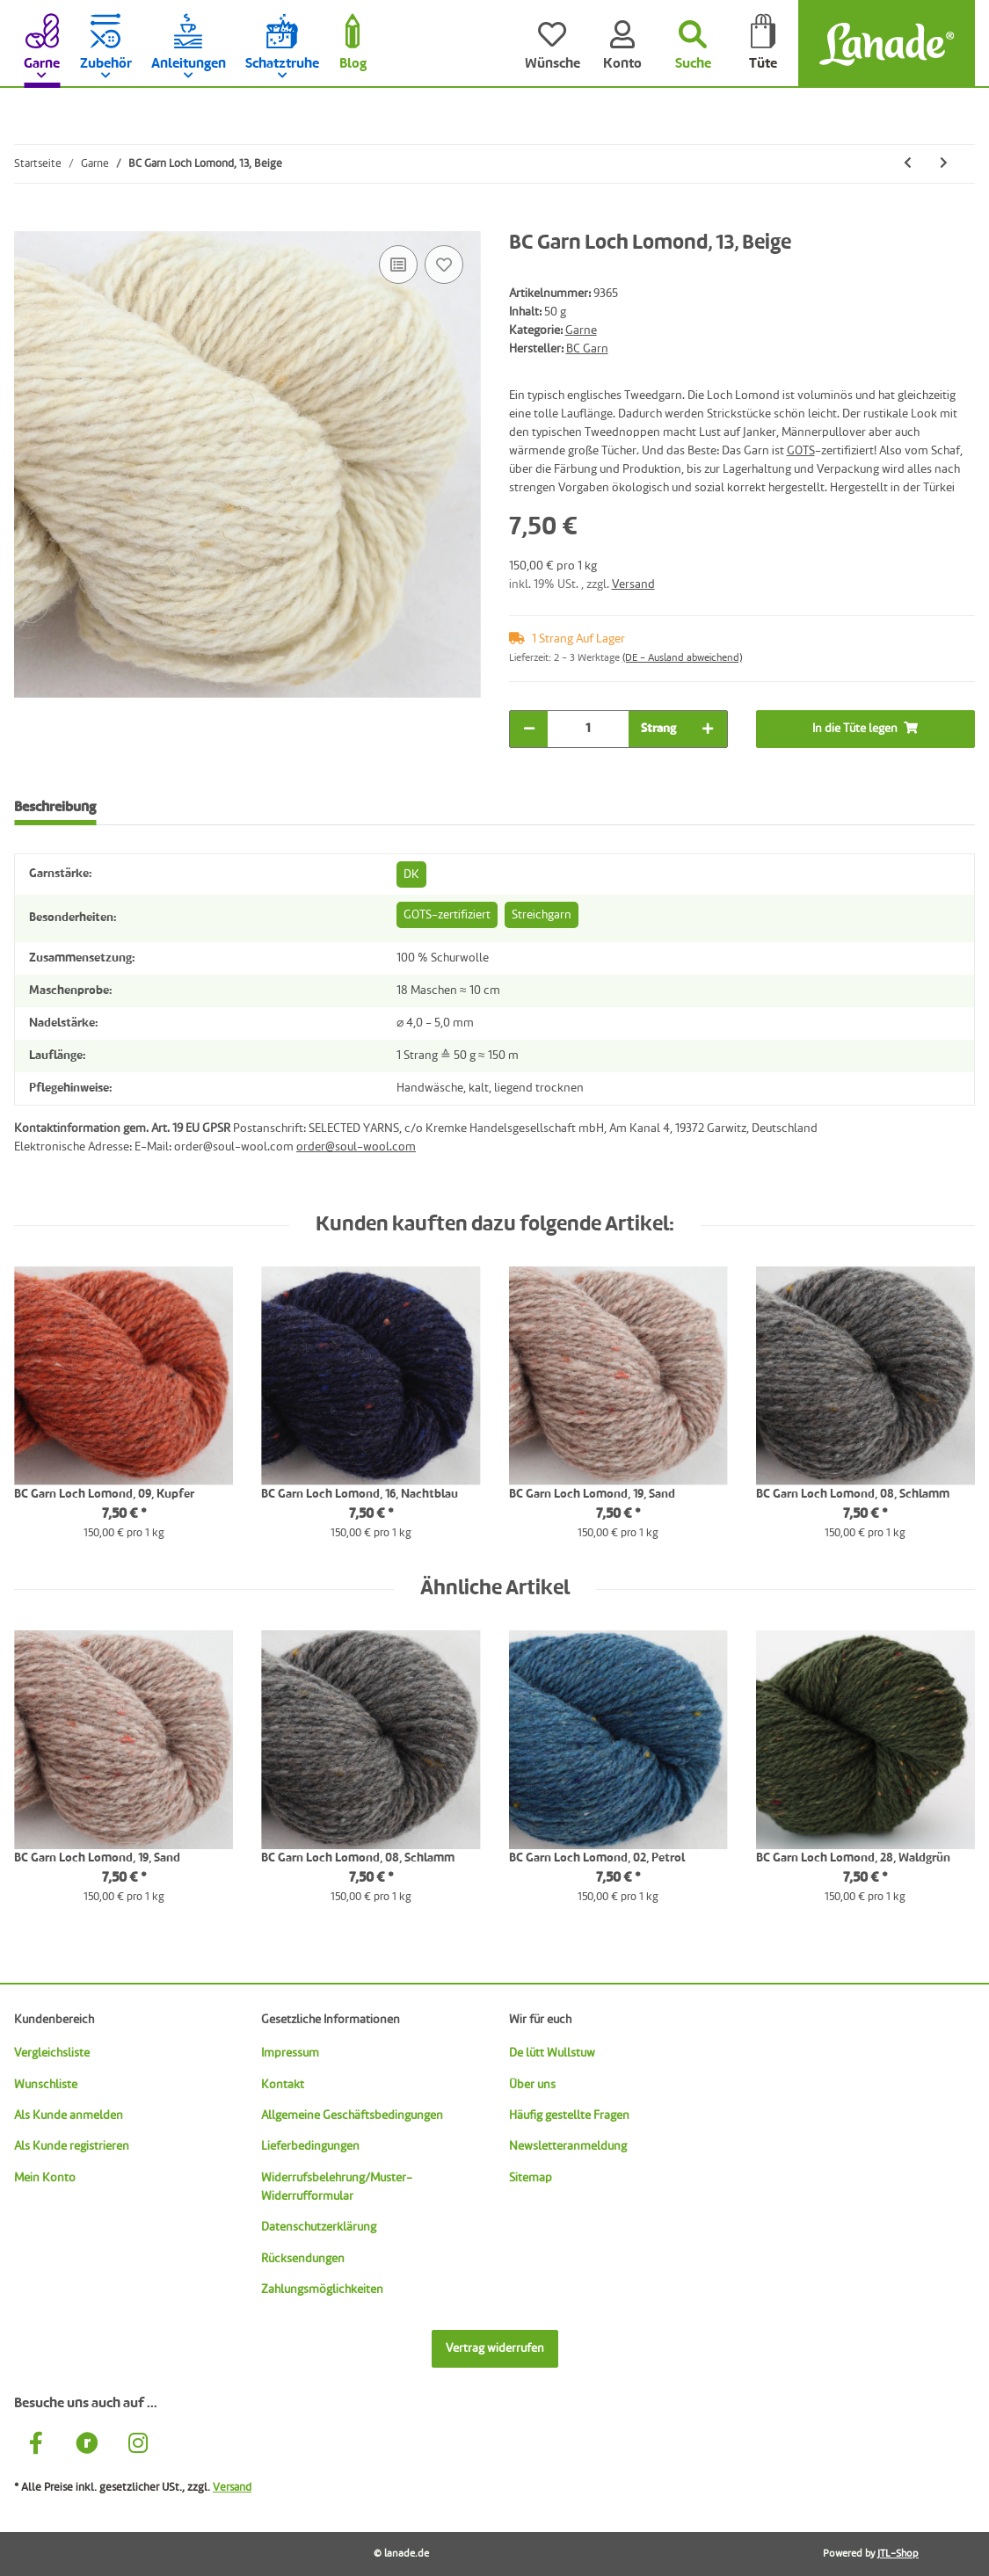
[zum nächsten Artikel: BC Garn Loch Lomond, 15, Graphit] (944, 164)
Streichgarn (541, 915)
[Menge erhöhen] (707, 729)
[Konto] (622, 44)
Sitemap (530, 2178)
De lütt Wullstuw (552, 2053)
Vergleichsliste (52, 2053)
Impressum (290, 2053)
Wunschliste (45, 2085)
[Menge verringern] (529, 729)
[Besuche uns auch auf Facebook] (36, 2445)
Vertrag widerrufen (495, 2348)
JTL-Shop (898, 2554)
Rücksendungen (303, 2259)
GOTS (801, 451)
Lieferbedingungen (310, 2146)
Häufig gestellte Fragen (569, 2115)
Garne (581, 330)
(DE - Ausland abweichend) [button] (682, 658)
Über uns (532, 2085)
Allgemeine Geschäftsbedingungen (352, 2115)
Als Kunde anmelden (68, 2115)
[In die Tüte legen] (28, 221)
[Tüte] (763, 44)
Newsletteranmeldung (568, 2146)
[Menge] (588, 729)
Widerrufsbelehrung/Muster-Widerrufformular (336, 2187)
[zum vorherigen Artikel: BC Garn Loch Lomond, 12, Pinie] (908, 164)
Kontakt (282, 2085)
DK (411, 874)
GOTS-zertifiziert (447, 915)
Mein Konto (45, 2178)
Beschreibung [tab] (55, 808)
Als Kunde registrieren (71, 2146)
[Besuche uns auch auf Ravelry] (87, 2445)
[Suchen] (692, 44)
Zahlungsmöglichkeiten (322, 2289)
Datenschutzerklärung (318, 2227)
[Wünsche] (552, 44)
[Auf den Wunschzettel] (444, 264)
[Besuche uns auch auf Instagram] (138, 2445)
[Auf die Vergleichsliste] (398, 264)
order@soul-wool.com (356, 1147)
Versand (633, 584)
